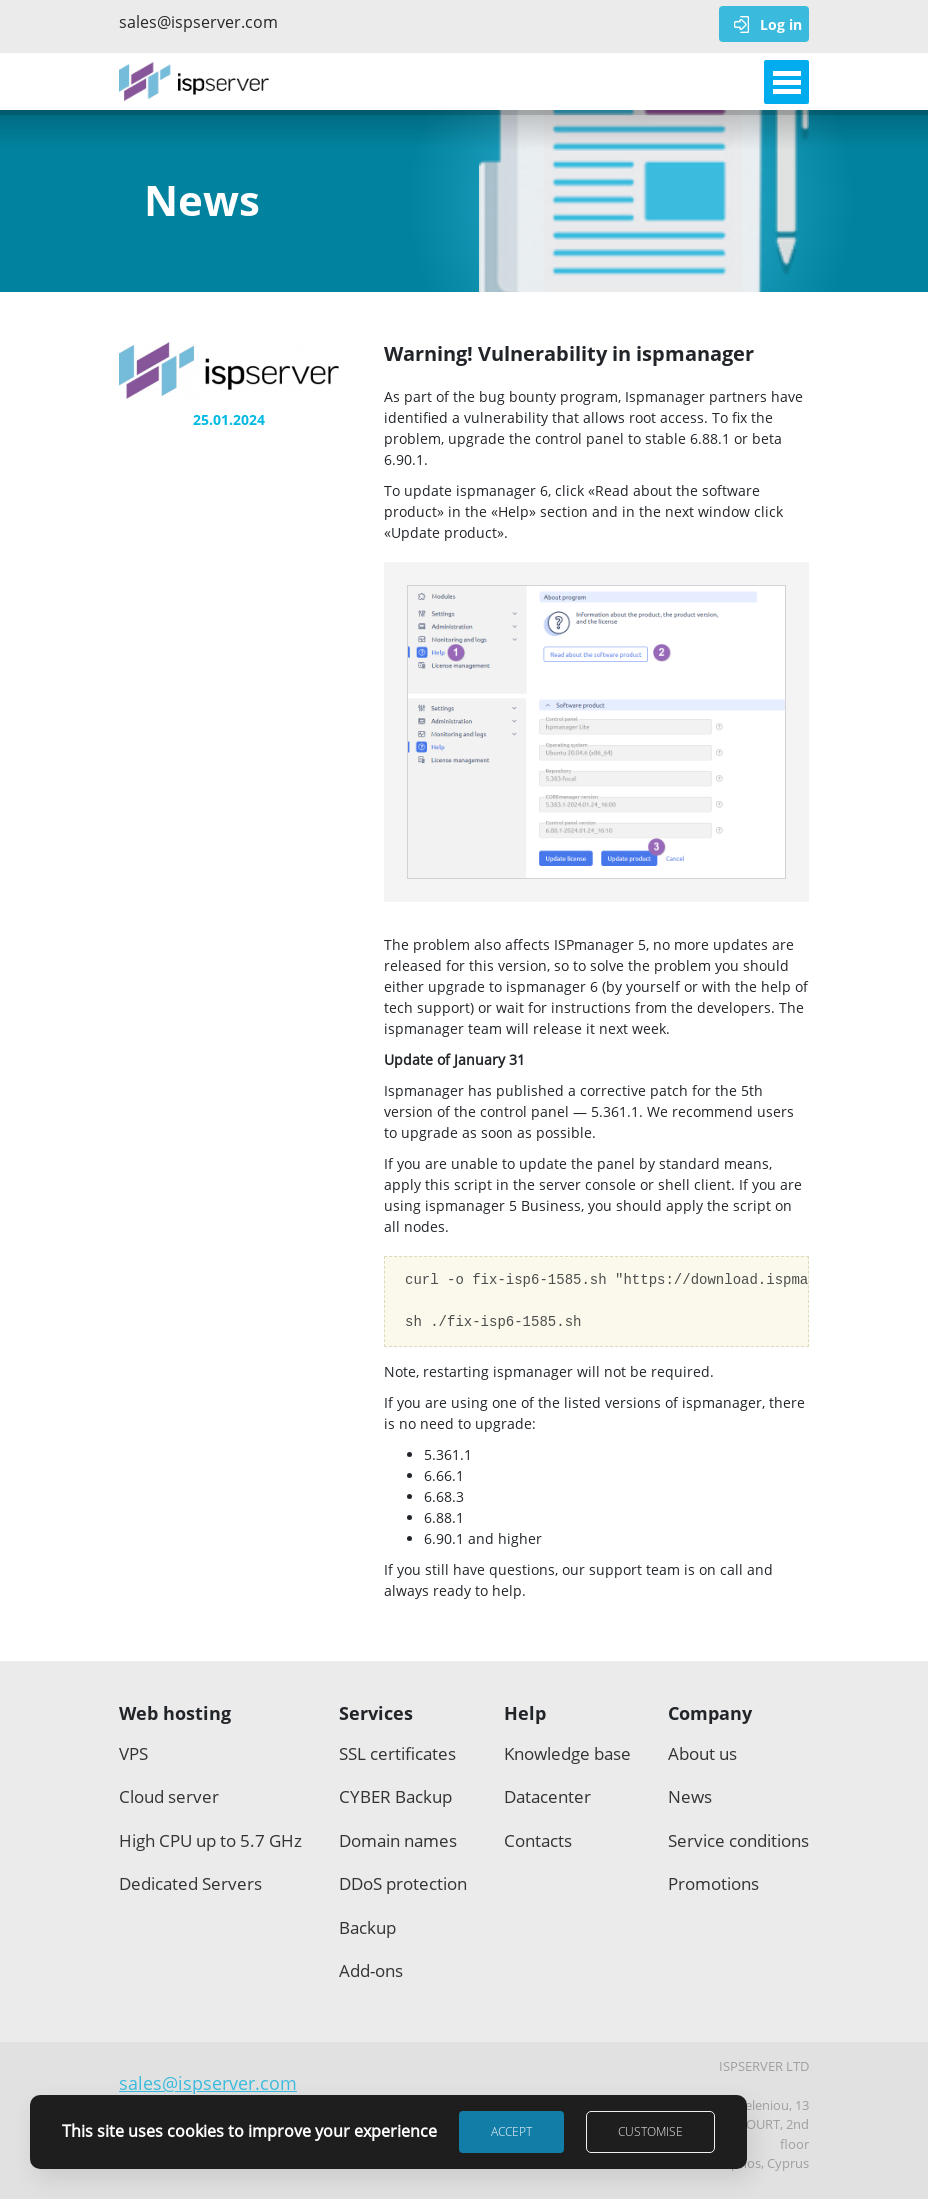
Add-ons (371, 1970)
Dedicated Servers (190, 1883)
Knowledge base (567, 1753)
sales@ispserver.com (194, 22)
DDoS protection (403, 1883)
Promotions (713, 1883)
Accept (511, 2131)
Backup (367, 1927)
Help (525, 1713)
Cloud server (169, 1796)
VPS (133, 1753)
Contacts (538, 1840)
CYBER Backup (395, 1796)
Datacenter (547, 1796)
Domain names (398, 1840)
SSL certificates (397, 1753)
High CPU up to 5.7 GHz (210, 1840)
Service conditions (738, 1840)
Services (376, 1713)
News (690, 1796)
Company (710, 1713)
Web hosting (175, 1713)
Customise (650, 2131)
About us (702, 1753)
